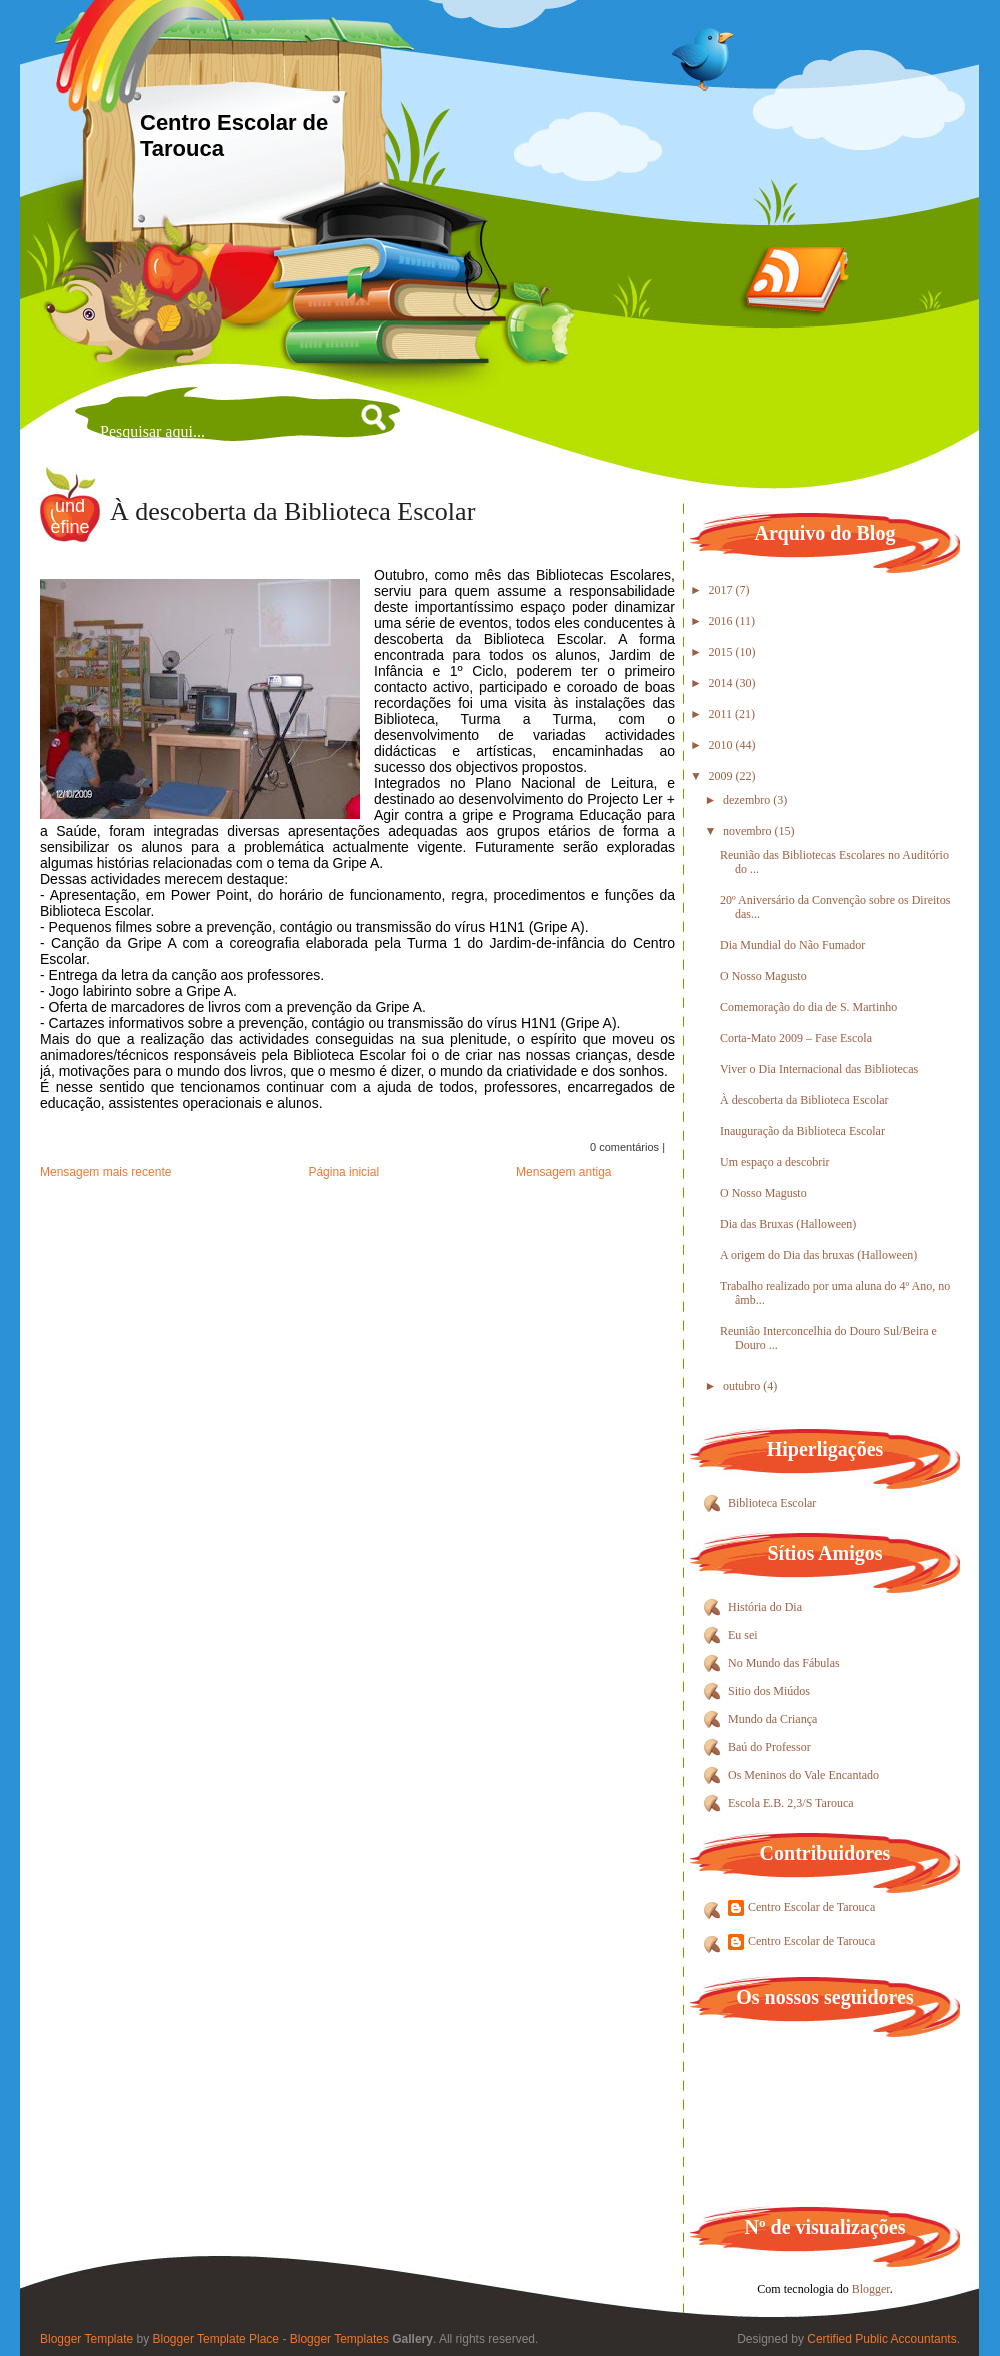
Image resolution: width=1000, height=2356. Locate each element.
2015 (722, 652)
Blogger (871, 2289)
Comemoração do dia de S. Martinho (808, 1007)
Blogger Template (86, 2339)
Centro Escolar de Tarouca (811, 1907)
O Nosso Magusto (763, 976)
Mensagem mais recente (105, 1172)
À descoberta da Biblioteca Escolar (292, 511)
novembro (749, 831)
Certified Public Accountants (881, 2339)
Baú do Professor (769, 1747)
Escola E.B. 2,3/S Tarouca (791, 1803)
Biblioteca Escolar (772, 1503)
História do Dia (765, 1607)
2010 (722, 745)
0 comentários (624, 1147)
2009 (722, 776)
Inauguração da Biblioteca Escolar (802, 1131)
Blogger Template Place (216, 2339)
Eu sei (743, 1635)
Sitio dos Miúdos (769, 1691)
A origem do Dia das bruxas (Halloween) (818, 1255)
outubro (743, 1386)
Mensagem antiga (563, 1172)
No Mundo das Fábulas (784, 1663)
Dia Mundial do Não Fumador (792, 945)
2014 (722, 683)
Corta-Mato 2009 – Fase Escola (796, 1038)
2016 (722, 621)
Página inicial (343, 1172)
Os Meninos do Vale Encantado (803, 1775)
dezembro (748, 800)
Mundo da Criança (772, 1719)
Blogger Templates (339, 2339)
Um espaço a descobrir (775, 1162)
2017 (722, 590)
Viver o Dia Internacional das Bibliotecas (819, 1069)
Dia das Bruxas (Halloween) (788, 1224)
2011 (722, 714)
